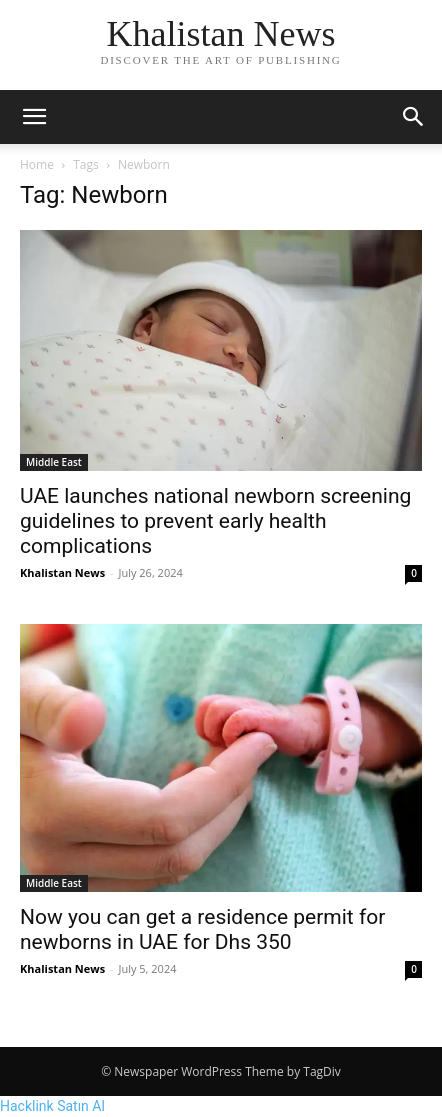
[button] (34, 117)
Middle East (54, 462)
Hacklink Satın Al (52, 1106)
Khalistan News (62, 572)
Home (37, 164)
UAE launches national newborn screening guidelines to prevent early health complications (215, 521)
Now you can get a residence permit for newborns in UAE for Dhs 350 (202, 929)
